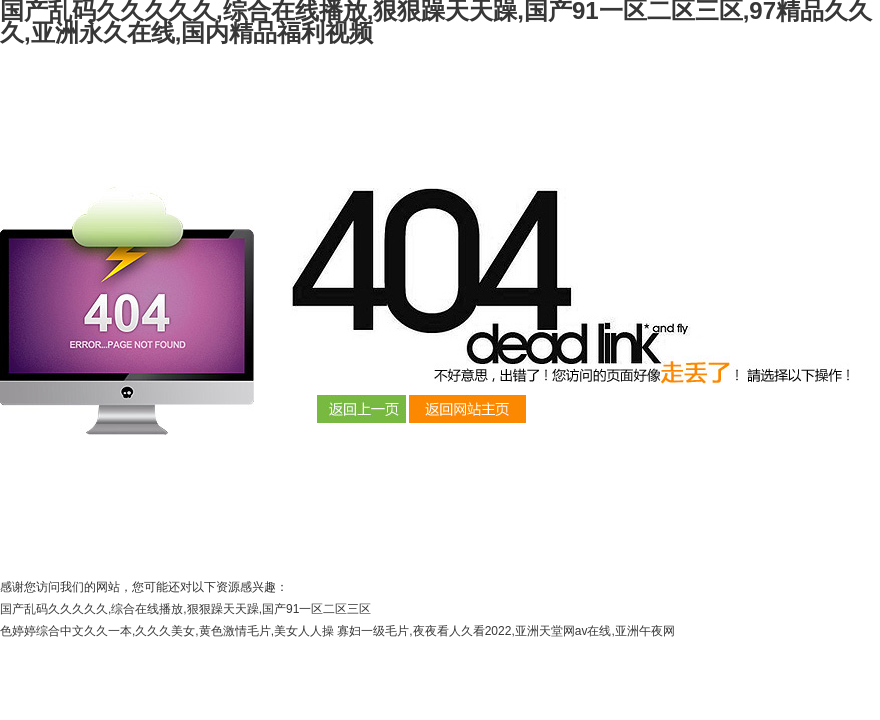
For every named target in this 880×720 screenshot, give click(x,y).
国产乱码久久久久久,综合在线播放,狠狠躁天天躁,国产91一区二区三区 (185, 609)
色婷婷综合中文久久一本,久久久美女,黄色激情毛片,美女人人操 (167, 631)
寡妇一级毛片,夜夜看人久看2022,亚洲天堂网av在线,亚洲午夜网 (505, 631)
